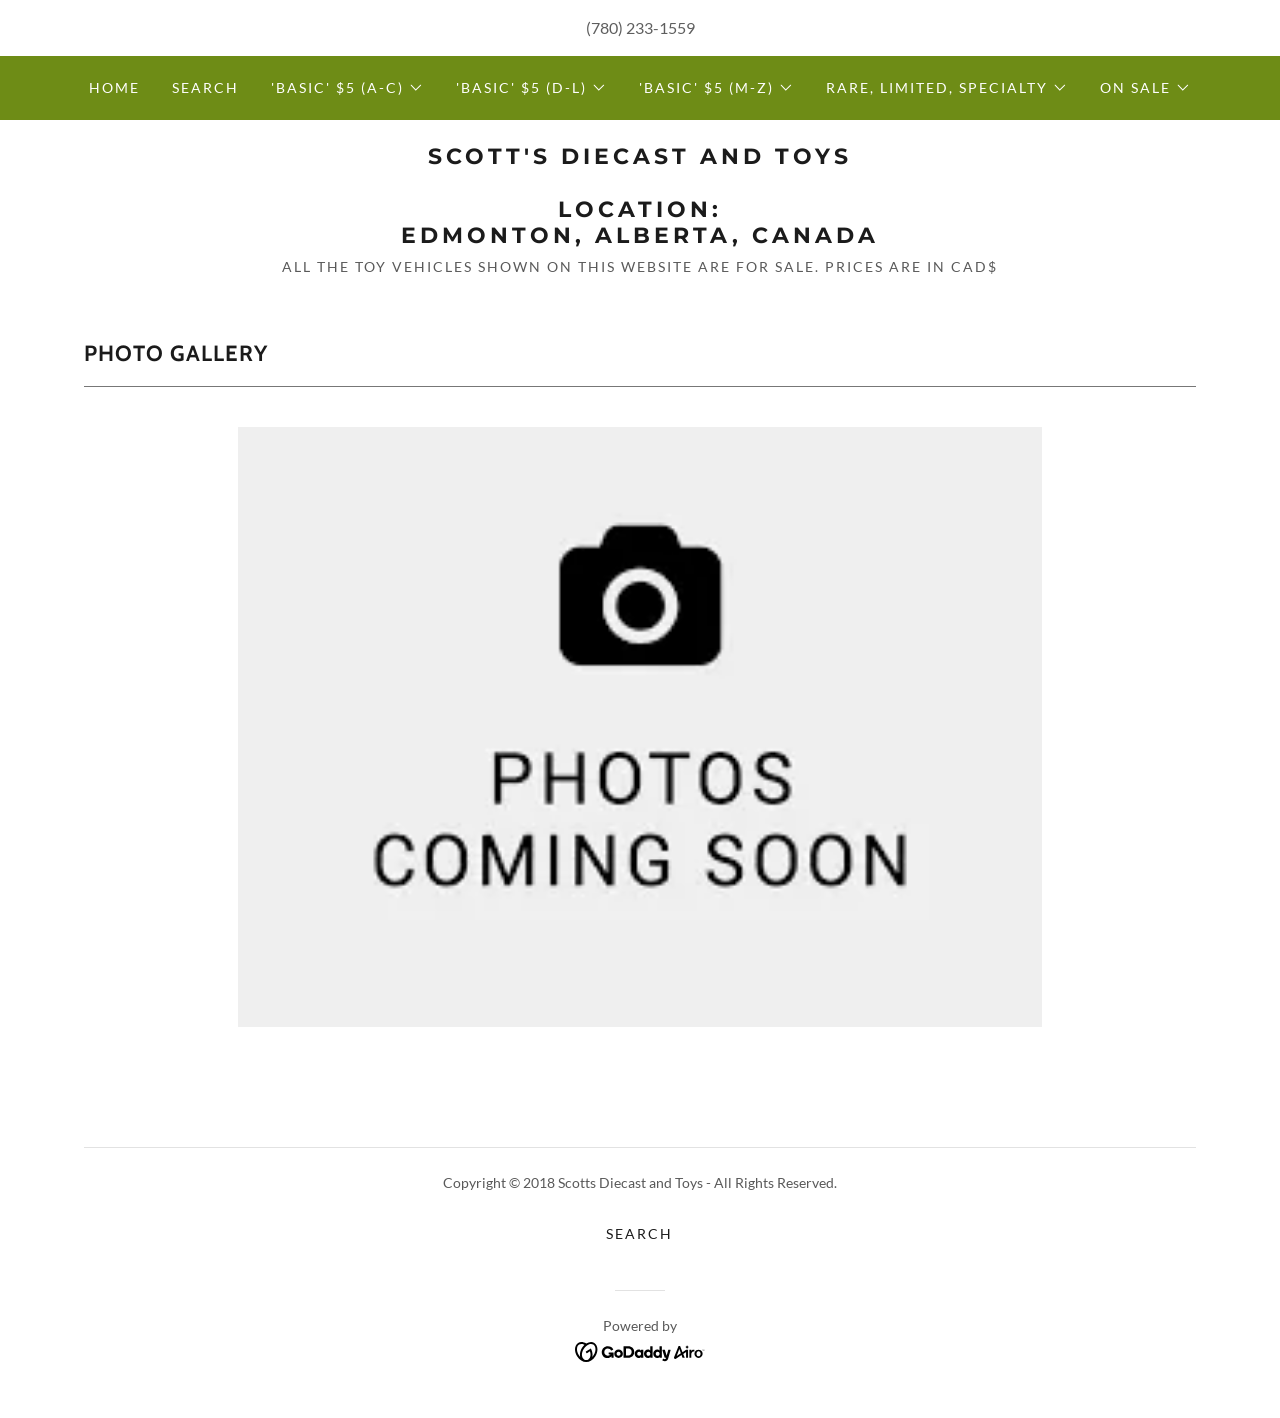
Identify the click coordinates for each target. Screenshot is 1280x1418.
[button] (347, 88)
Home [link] (114, 87)
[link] (639, 236)
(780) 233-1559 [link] (640, 27)
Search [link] (205, 87)
